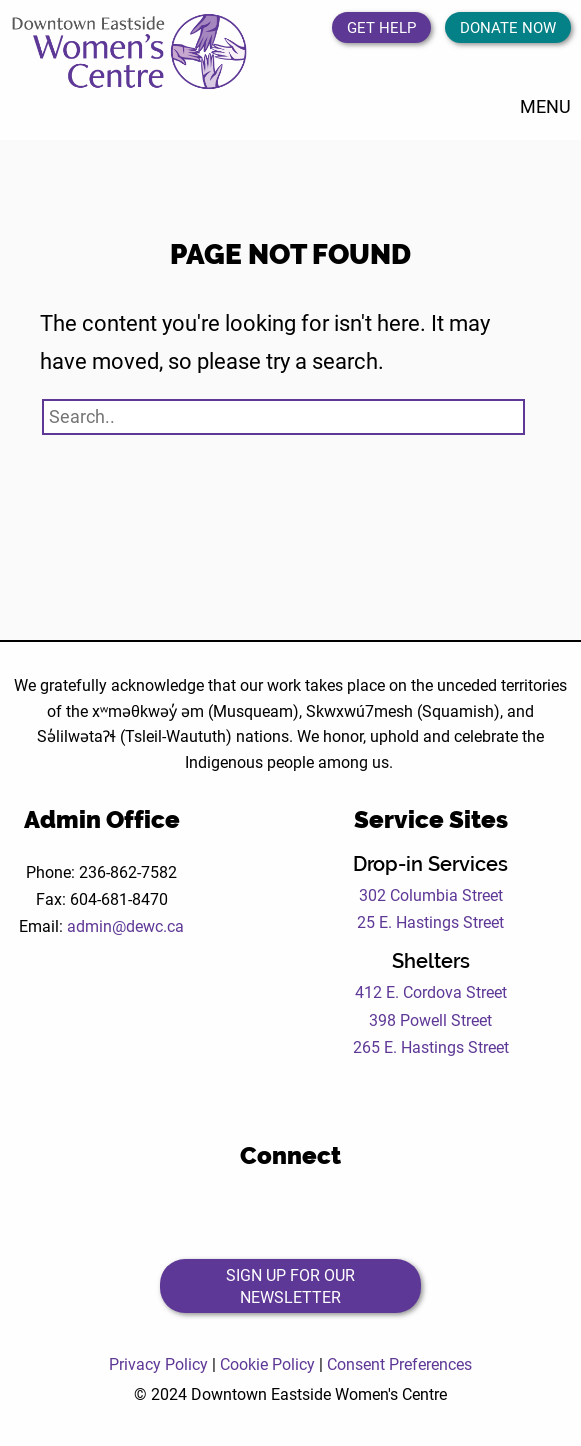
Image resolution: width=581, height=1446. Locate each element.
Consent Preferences (399, 1363)
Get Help (381, 27)
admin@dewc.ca (125, 925)
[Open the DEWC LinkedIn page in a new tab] (373, 1211)
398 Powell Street (430, 1019)
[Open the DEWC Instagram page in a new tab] (318, 1211)
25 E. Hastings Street (430, 921)
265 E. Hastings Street (431, 1046)
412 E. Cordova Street (431, 991)
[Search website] (283, 417)
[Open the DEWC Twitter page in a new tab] (263, 1211)
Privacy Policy (158, 1363)
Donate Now (508, 27)
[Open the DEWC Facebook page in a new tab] (208, 1211)
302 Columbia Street (431, 894)
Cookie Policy (267, 1363)
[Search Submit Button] (506, 414)
